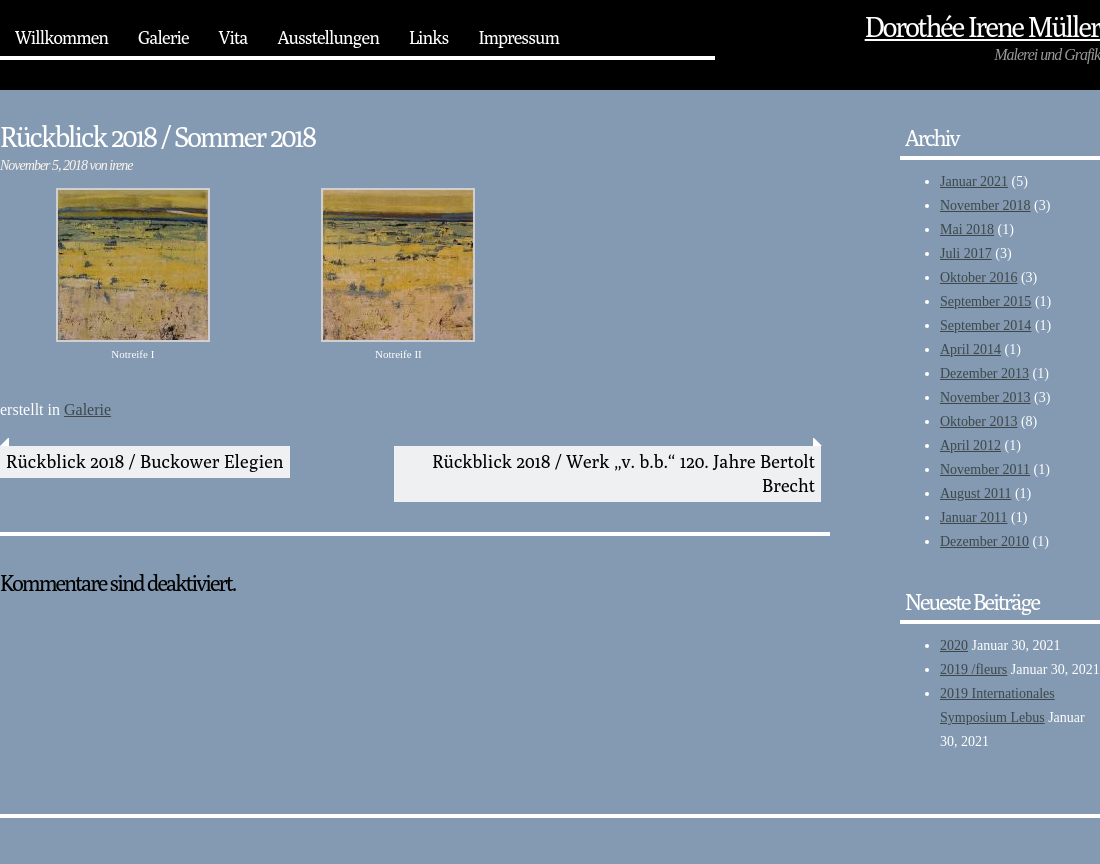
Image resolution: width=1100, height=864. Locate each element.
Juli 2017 (966, 253)
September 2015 (985, 301)
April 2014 (970, 349)
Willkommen (61, 37)
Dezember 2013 (984, 373)
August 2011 (975, 493)
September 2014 (985, 325)
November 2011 (985, 469)
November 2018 (985, 205)
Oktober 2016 (978, 277)
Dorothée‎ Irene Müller (982, 26)
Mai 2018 (967, 229)
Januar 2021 (974, 181)
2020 (954, 645)
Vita (233, 37)
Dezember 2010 (984, 541)
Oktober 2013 (978, 421)
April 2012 (970, 445)
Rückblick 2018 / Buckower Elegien (145, 461)
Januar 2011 (974, 517)
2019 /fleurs (973, 669)
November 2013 (985, 397)
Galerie (163, 37)
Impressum (518, 37)
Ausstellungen (327, 37)
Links (428, 37)
